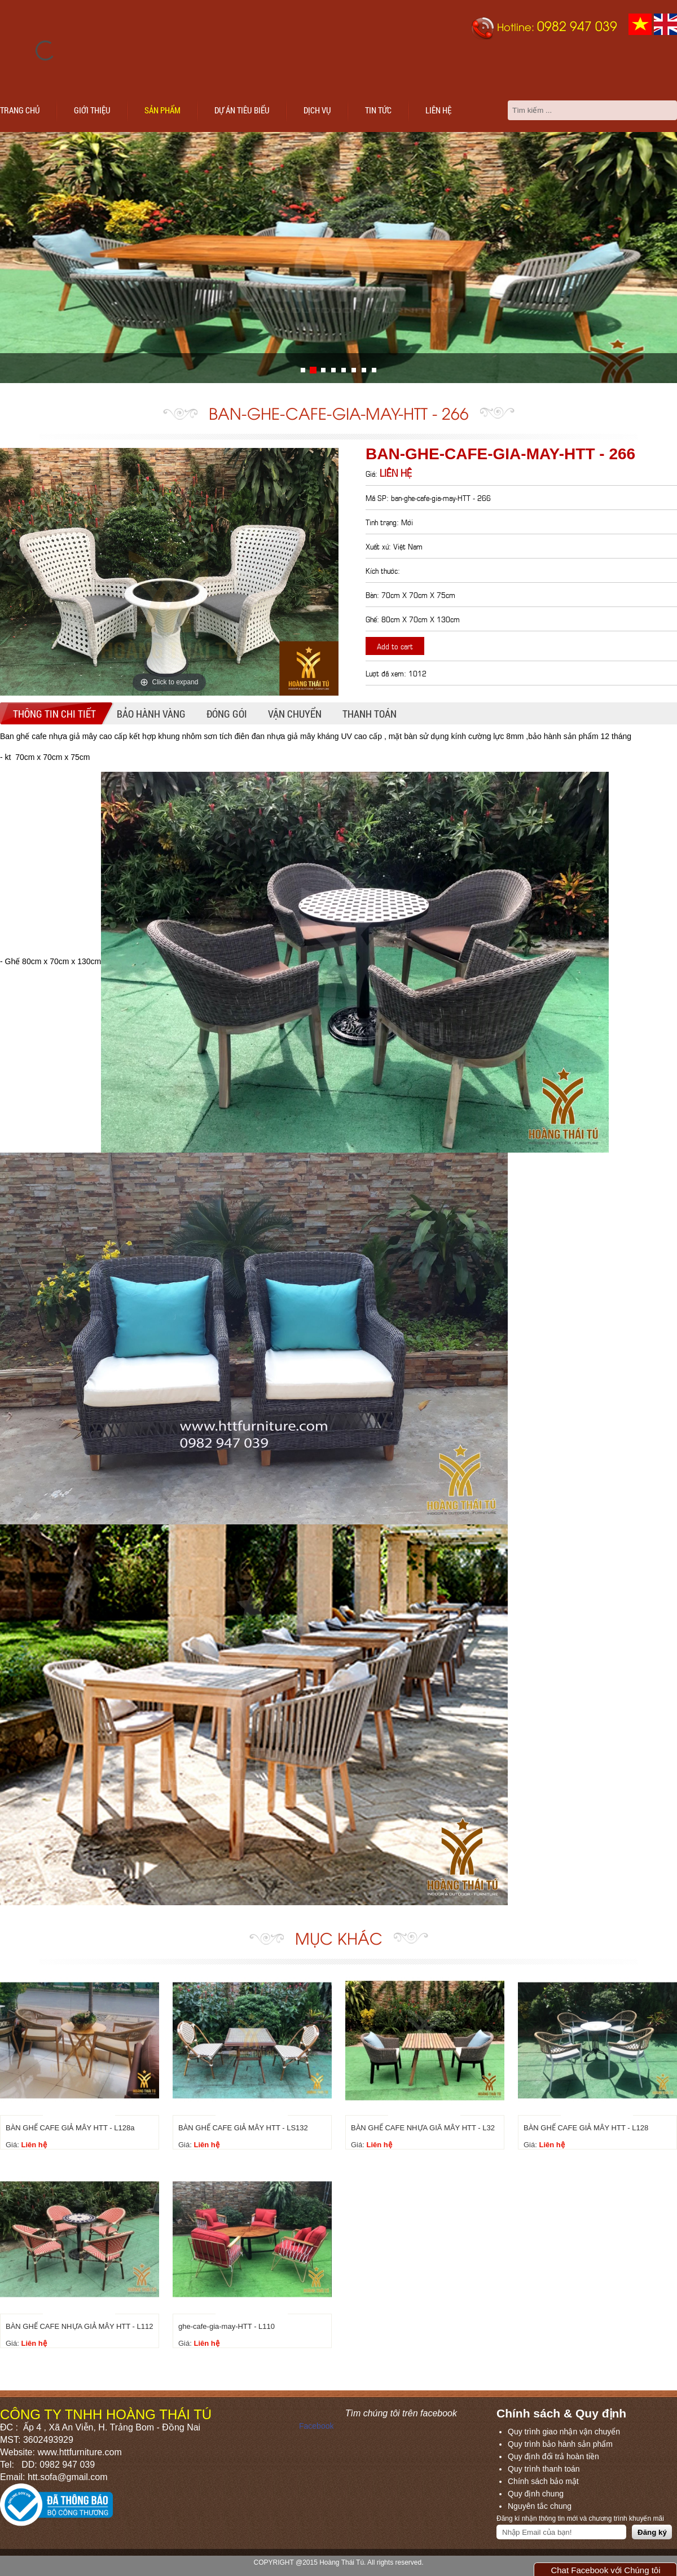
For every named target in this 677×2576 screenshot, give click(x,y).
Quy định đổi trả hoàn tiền (553, 2456)
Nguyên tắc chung (540, 2506)
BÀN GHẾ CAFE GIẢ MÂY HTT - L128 (586, 2128)
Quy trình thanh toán (544, 2468)
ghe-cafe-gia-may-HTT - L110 (226, 2326)
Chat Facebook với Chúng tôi (605, 2570)
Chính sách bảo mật (543, 2481)
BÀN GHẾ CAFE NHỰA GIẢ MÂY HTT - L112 (79, 2326)
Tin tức (378, 110)
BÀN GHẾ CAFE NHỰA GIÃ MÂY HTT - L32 (423, 2128)
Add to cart (395, 645)
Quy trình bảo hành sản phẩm (560, 2443)
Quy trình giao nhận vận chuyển (564, 2431)
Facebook (316, 2425)
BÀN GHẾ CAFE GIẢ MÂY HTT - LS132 (243, 2128)
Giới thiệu (92, 110)
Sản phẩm (162, 110)
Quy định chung (536, 2493)
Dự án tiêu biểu (242, 110)
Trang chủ (20, 110)
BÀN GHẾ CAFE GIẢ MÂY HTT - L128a (70, 2128)
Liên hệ (438, 110)
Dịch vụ (317, 110)
